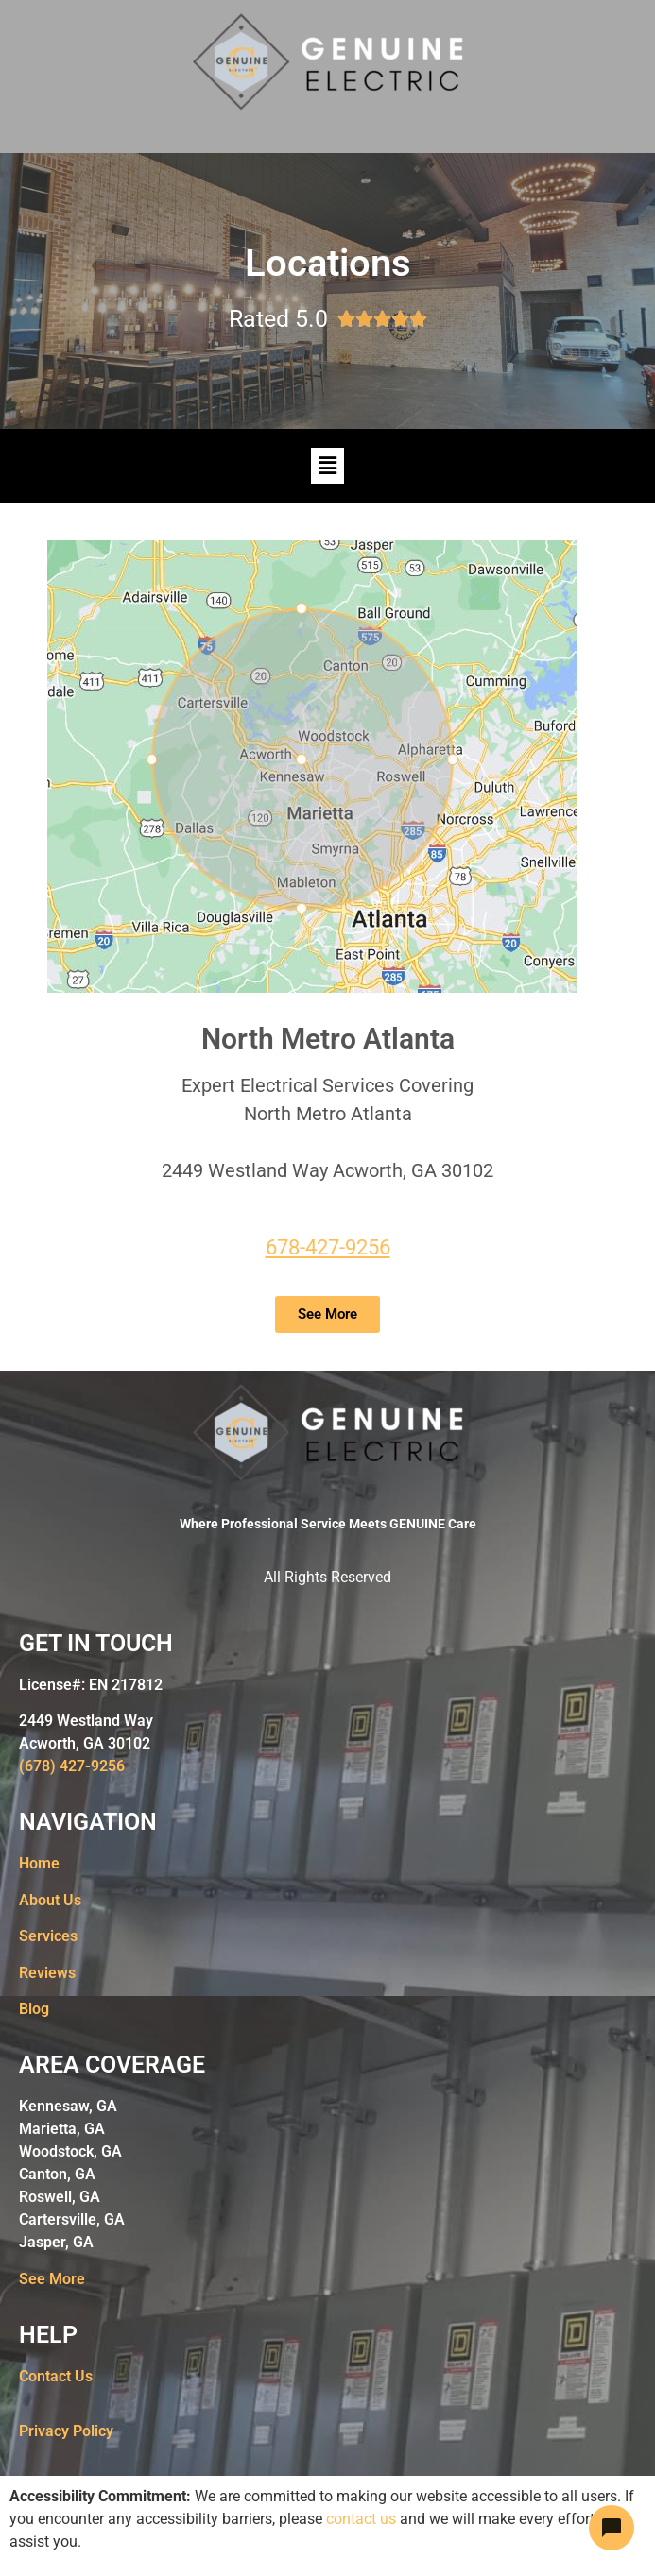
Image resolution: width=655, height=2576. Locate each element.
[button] (327, 466)
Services (48, 1936)
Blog (34, 2009)
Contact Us (56, 2376)
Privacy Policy (66, 2431)
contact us (361, 2519)
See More (52, 2279)
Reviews (47, 1973)
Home (39, 1863)
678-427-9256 (328, 1247)
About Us (50, 1900)
